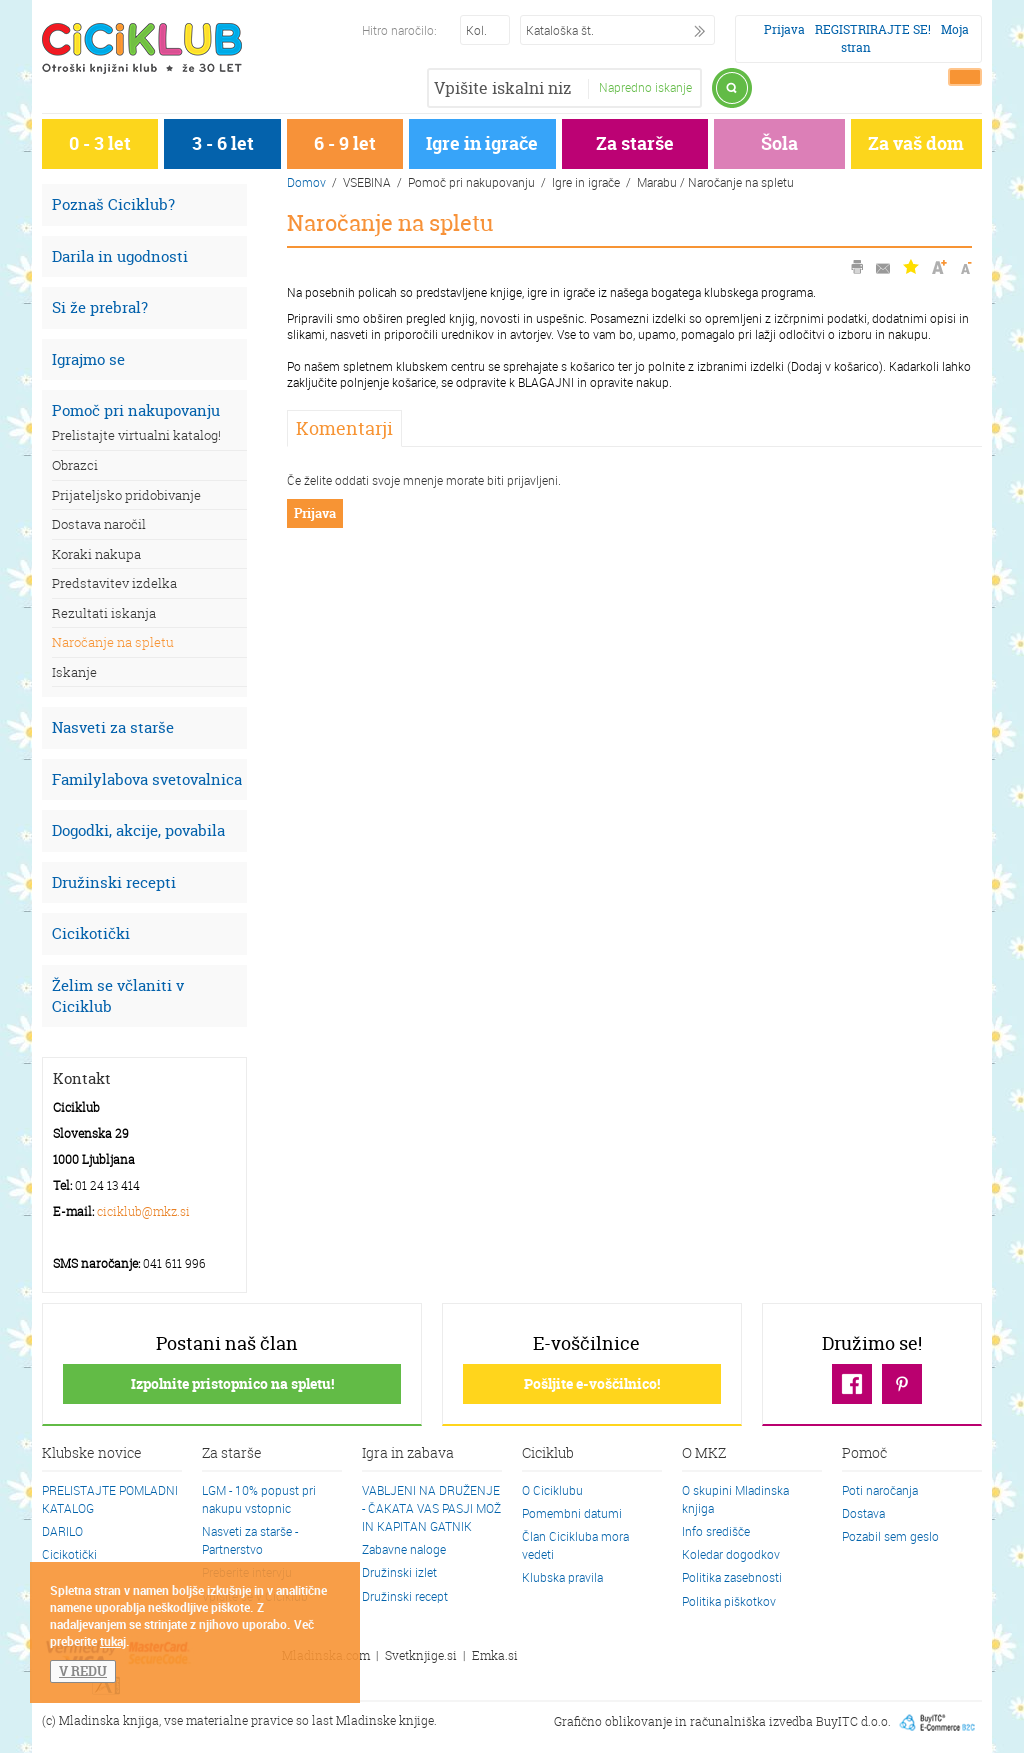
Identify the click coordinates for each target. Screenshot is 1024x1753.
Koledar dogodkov (731, 1554)
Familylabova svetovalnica (147, 779)
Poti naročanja (880, 1490)
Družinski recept (405, 1596)
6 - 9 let (345, 143)
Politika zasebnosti (732, 1577)
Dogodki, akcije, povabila (138, 830)
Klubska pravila (562, 1577)
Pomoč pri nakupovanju (136, 410)
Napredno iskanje (645, 87)
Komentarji (344, 428)
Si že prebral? (100, 307)
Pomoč (864, 1454)
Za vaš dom (916, 143)
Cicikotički (91, 933)
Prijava (784, 29)
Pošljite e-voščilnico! (592, 1383)
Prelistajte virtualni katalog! (136, 435)
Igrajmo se (88, 359)
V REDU (83, 1671)
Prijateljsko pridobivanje (126, 495)
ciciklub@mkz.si (143, 1211)
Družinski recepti (114, 882)
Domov (306, 182)
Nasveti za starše (113, 727)
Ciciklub (548, 1454)
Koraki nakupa (96, 554)
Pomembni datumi (572, 1513)
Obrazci (75, 465)
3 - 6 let (223, 143)
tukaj (113, 1641)
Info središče (716, 1531)
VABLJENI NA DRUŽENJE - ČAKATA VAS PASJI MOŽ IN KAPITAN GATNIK (431, 1508)
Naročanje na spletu (113, 642)
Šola (779, 143)
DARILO (62, 1531)
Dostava (863, 1513)
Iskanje (74, 672)
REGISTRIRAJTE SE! (873, 29)
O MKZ (704, 1454)
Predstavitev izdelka (114, 583)
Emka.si (495, 1655)
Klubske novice (92, 1454)
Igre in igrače (482, 143)
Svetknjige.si (421, 1655)
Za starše (635, 143)
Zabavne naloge (404, 1549)
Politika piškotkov (729, 1601)
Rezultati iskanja (104, 613)
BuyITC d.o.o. (853, 1721)
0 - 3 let (100, 143)
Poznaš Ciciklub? (113, 204)
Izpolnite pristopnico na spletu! (232, 1383)
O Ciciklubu (552, 1490)
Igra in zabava (408, 1454)
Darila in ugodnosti (120, 256)
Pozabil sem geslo (890, 1536)
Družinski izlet (399, 1572)
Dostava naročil (99, 524)
